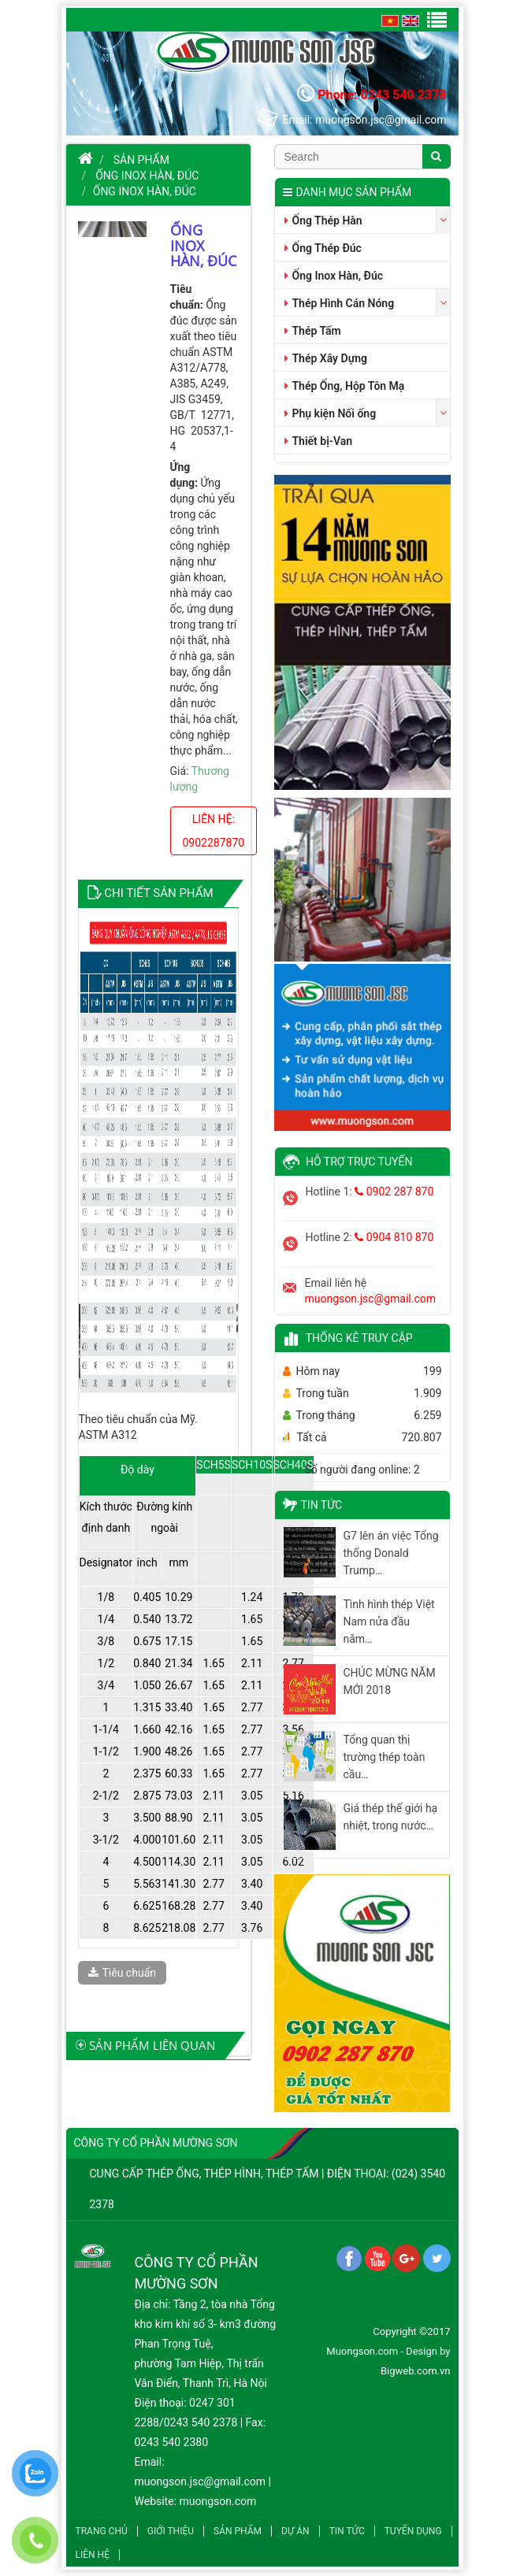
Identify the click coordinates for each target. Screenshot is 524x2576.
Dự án (295, 2531)
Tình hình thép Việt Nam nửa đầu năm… (389, 1621)
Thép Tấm (312, 330)
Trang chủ (102, 2531)
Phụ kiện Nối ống (330, 413)
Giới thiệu (170, 2531)
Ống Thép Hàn (323, 220)
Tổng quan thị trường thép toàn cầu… (385, 1757)
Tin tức (347, 2531)
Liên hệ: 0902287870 (214, 831)
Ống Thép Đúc (323, 248)
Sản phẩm (141, 160)
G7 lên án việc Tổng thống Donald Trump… (391, 1553)
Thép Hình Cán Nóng (339, 303)
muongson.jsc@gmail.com (371, 1298)
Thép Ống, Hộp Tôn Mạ (344, 386)
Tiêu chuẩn (122, 1972)
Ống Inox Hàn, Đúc (147, 175)
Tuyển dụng (413, 2531)
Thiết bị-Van (318, 441)
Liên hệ (93, 2554)
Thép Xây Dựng (325, 358)
